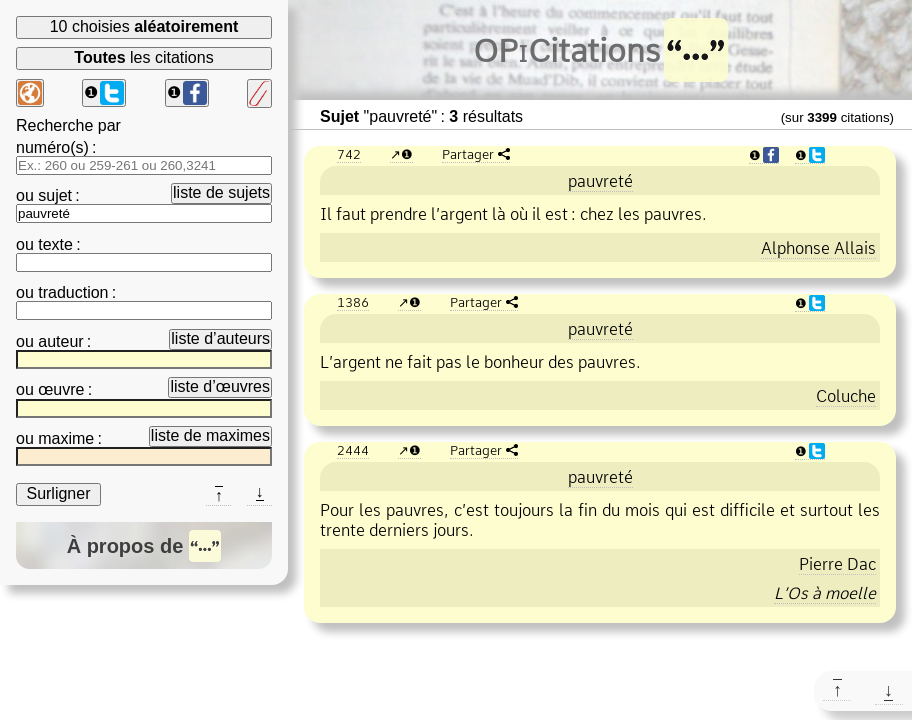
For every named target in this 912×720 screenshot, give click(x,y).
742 (349, 154)
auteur (60, 341)
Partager (468, 154)
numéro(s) (52, 147)
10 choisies (144, 26)
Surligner (58, 493)
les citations (143, 57)
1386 (353, 302)
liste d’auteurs (220, 338)
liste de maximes (210, 435)
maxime (66, 438)
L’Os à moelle (825, 593)
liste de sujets (221, 192)
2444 (353, 450)
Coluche (846, 396)
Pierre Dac (837, 564)
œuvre (61, 389)
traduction (73, 292)
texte (55, 244)
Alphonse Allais (818, 248)
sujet (55, 195)
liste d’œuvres (220, 386)
